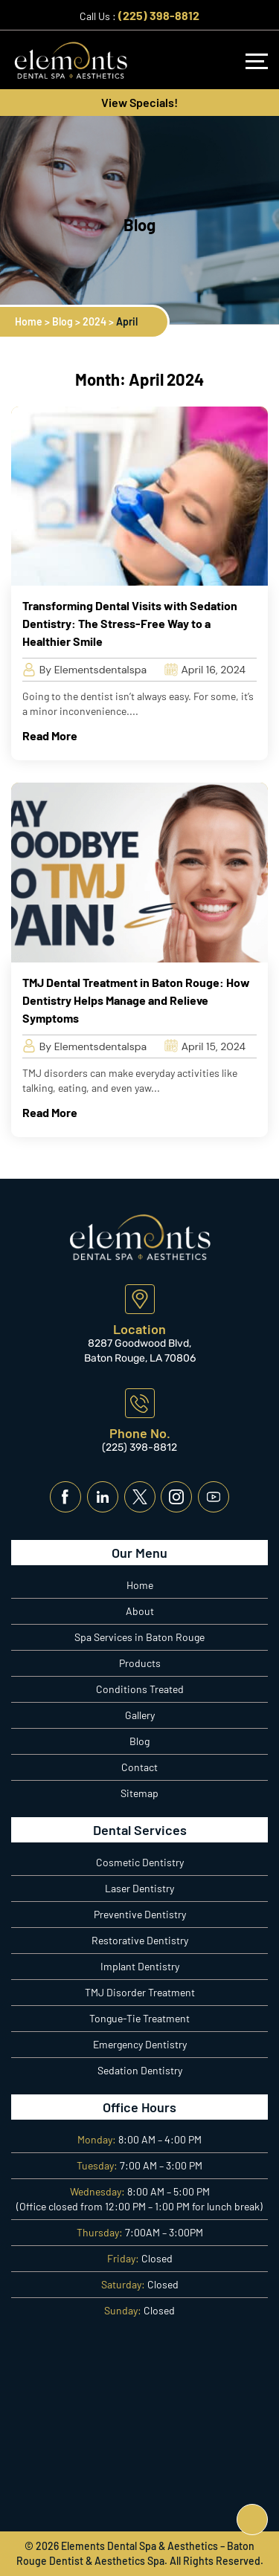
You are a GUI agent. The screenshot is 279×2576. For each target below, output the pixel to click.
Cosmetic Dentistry (140, 1862)
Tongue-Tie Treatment (139, 2018)
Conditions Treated (140, 1689)
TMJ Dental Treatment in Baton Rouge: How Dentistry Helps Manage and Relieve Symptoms (136, 1000)
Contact (139, 1767)
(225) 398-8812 (158, 15)
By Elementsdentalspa (84, 669)
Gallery (140, 1715)
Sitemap (139, 1793)
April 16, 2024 (205, 669)
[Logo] (70, 59)
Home (139, 1585)
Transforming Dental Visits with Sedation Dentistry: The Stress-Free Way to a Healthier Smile (129, 623)
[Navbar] (257, 61)
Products (140, 1663)
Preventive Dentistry (140, 1914)
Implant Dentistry (139, 1966)
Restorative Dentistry (140, 1940)
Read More (49, 735)
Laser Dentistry (139, 1888)
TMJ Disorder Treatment (140, 1992)
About (140, 1611)
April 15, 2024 (205, 1046)
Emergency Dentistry (140, 2044)
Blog (139, 1741)
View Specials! (139, 102)
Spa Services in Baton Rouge (139, 1637)
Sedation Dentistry (139, 2070)
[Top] (252, 2519)
